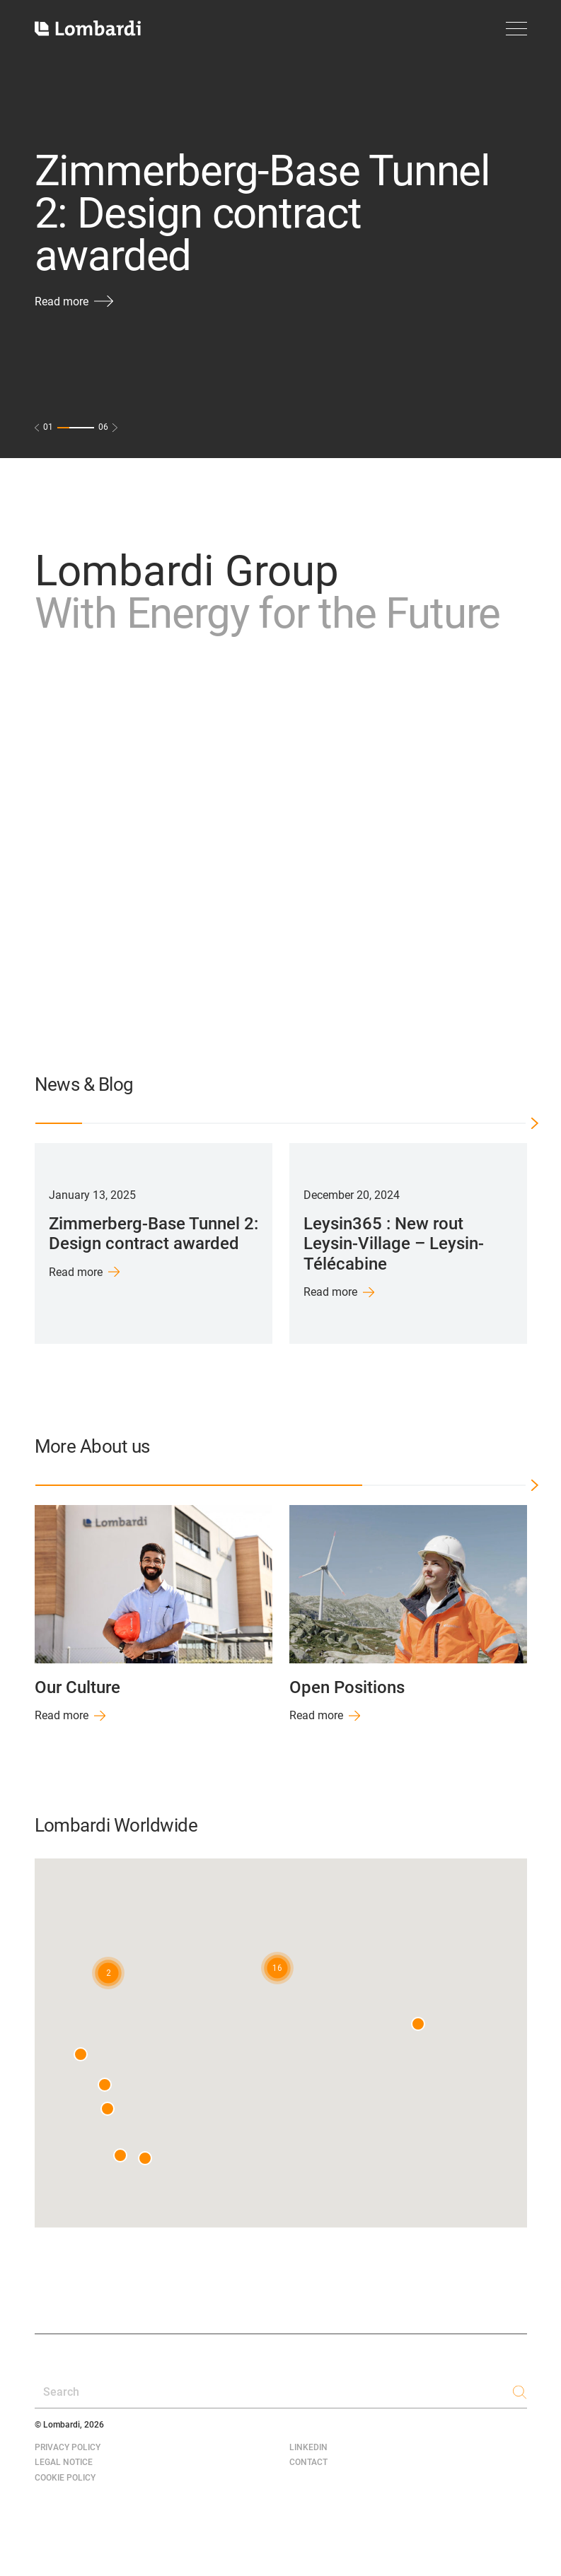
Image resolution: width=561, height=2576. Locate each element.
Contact (308, 2462)
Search (61, 2392)
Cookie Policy (65, 2478)
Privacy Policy (67, 2447)
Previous (15, 1243)
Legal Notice (64, 2462)
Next (546, 1243)
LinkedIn (308, 2447)
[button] (277, 1968)
